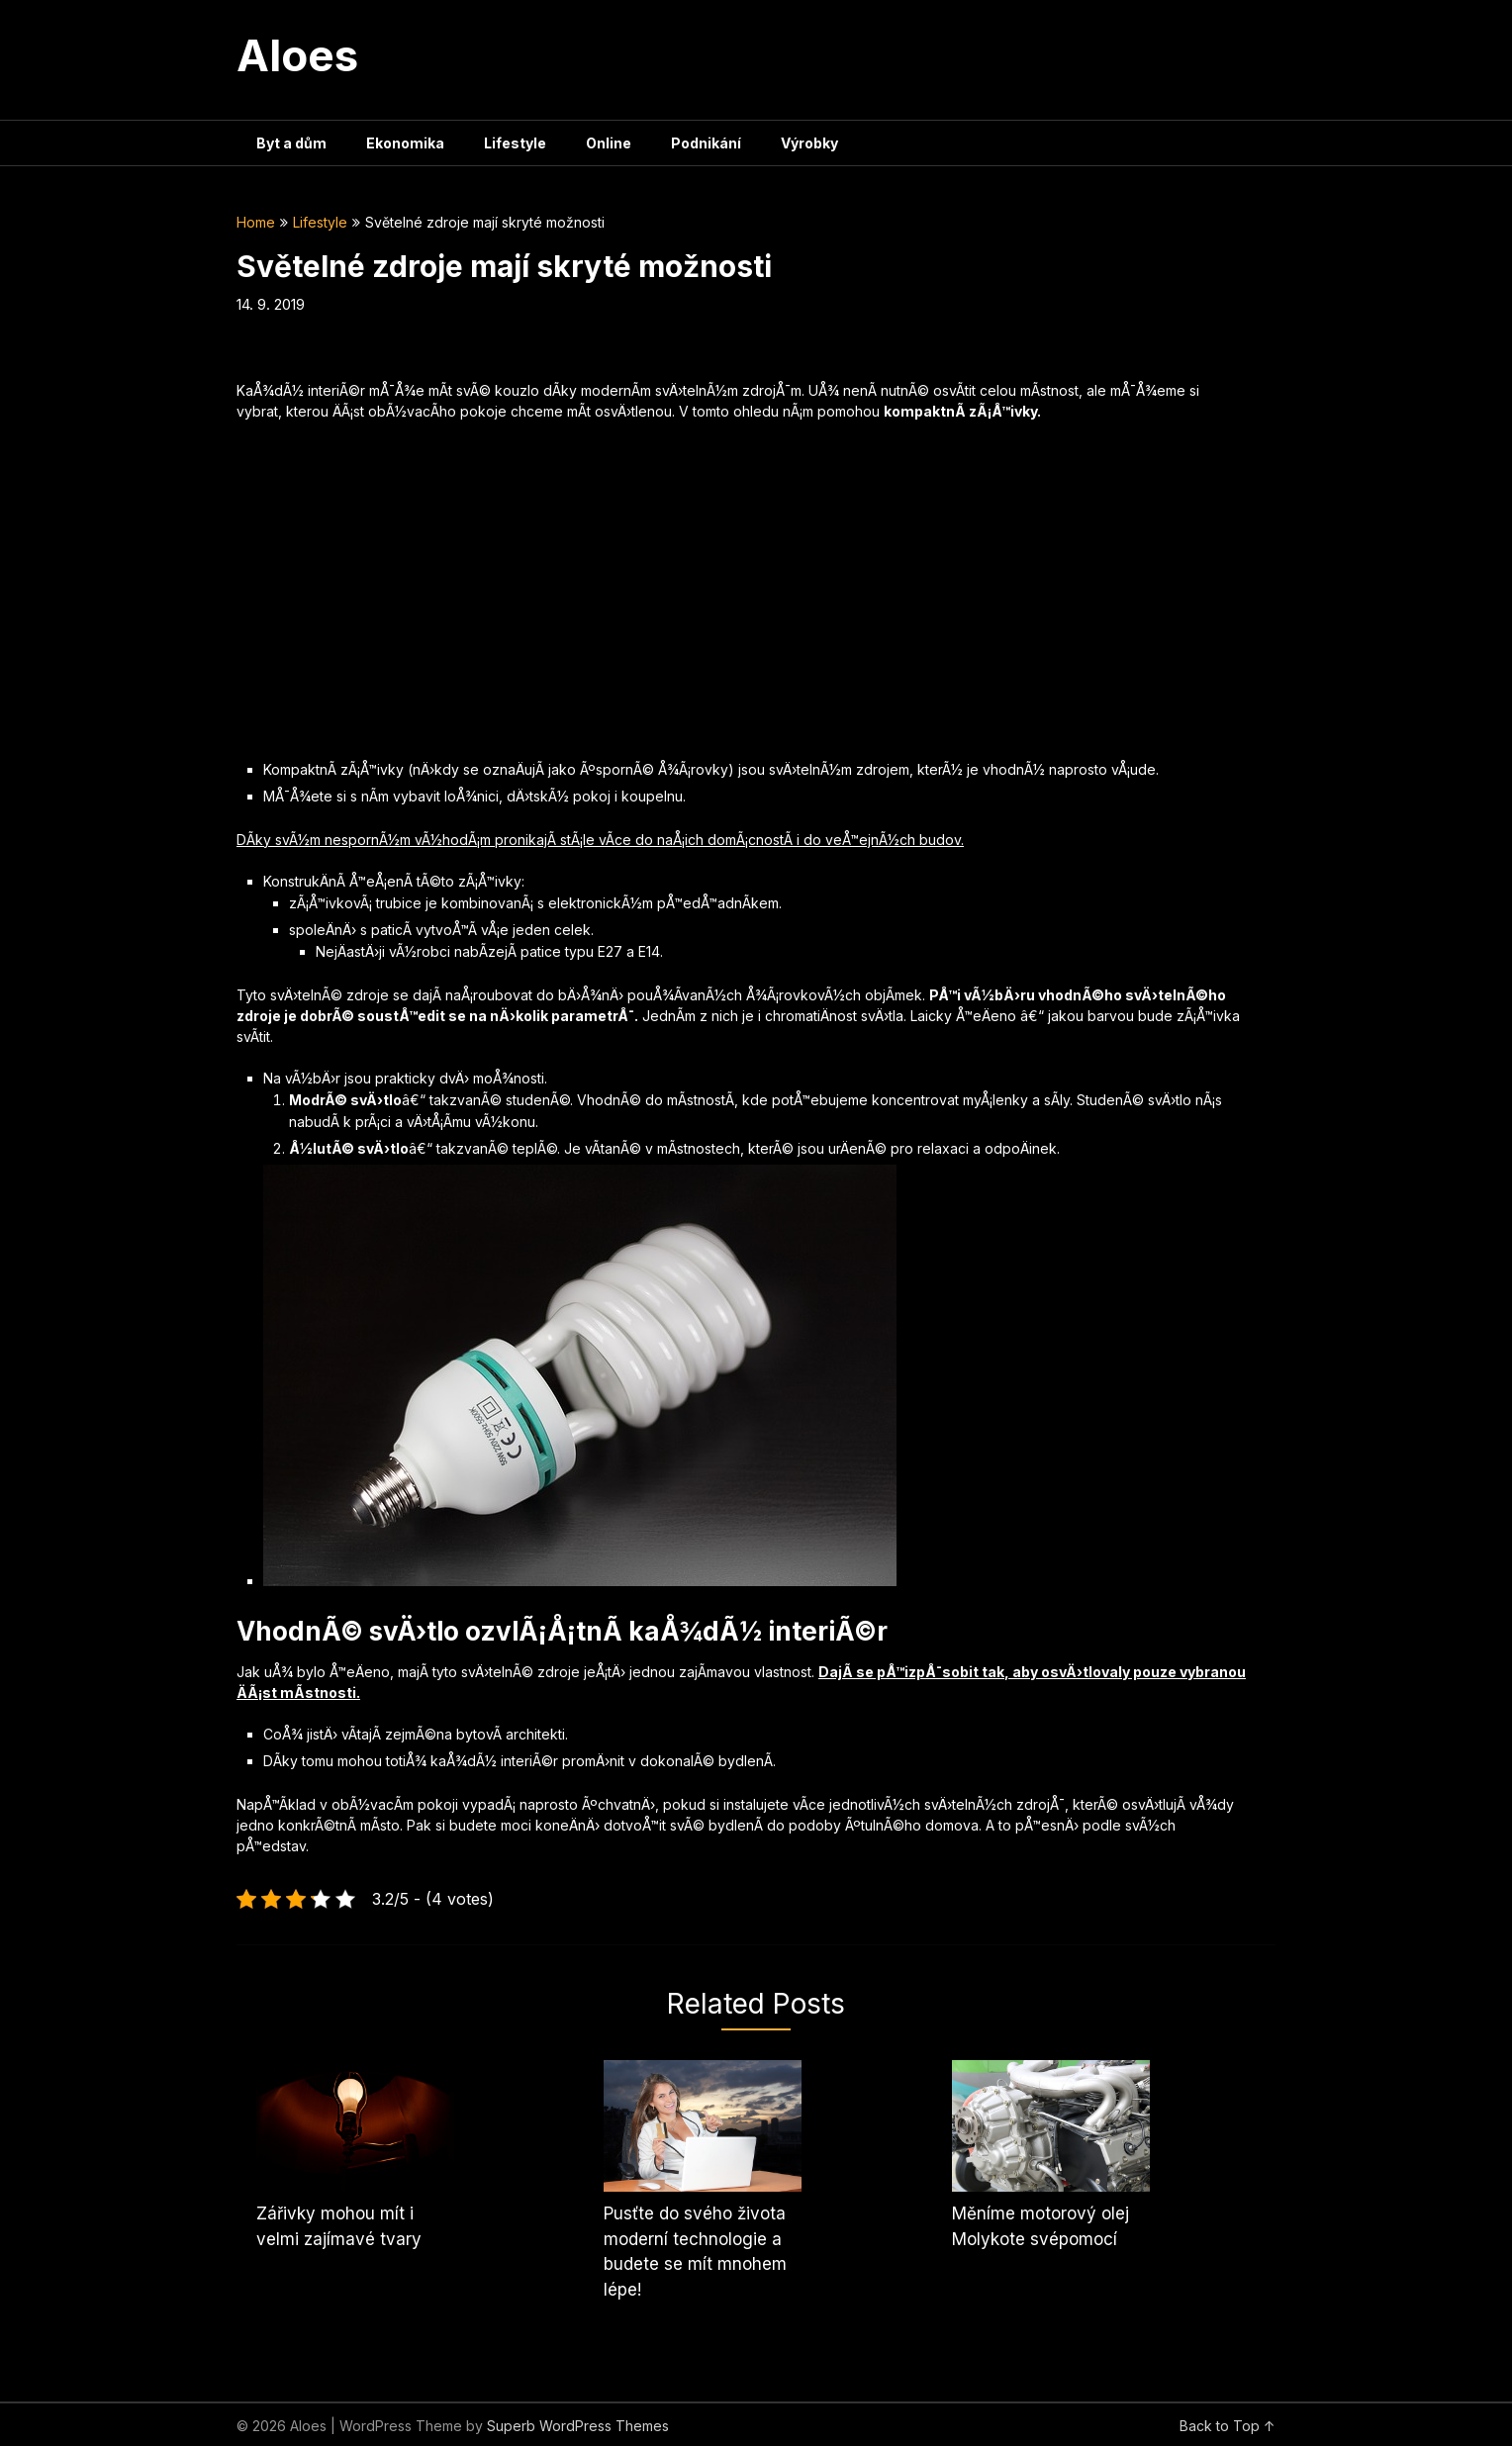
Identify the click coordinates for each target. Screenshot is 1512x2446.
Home (255, 222)
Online (608, 143)
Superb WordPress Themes (578, 2425)
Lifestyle (515, 143)
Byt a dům (291, 143)
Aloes (297, 55)
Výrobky (809, 143)
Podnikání (706, 143)
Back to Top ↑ (1228, 2425)
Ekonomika (405, 143)
